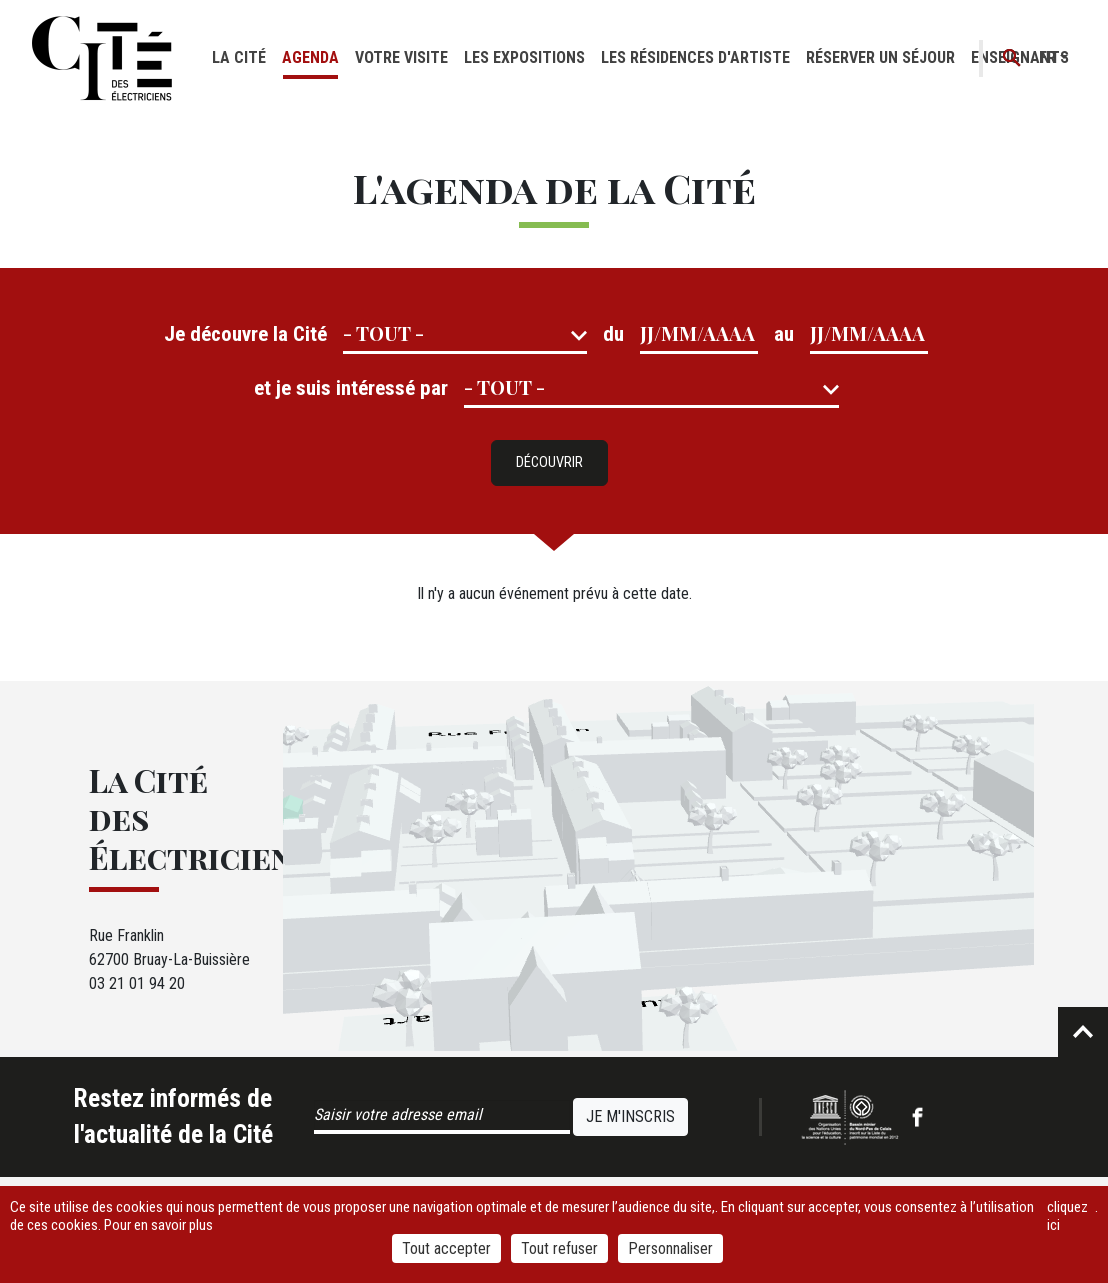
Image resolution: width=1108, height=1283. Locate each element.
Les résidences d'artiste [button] (695, 57)
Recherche (1012, 58)
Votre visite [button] (401, 57)
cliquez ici (1067, 1216)
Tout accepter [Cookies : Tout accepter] (446, 1248)
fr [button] (1047, 57)
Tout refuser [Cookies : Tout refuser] (559, 1248)
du (613, 334)
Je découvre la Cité (245, 334)
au (784, 334)
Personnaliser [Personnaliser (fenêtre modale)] (670, 1248)
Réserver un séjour (880, 57)
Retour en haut (1083, 1032)
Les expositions (524, 57)
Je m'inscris (630, 1116)
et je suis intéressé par (351, 388)
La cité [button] (239, 57)
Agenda (310, 57)
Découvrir (549, 462)
